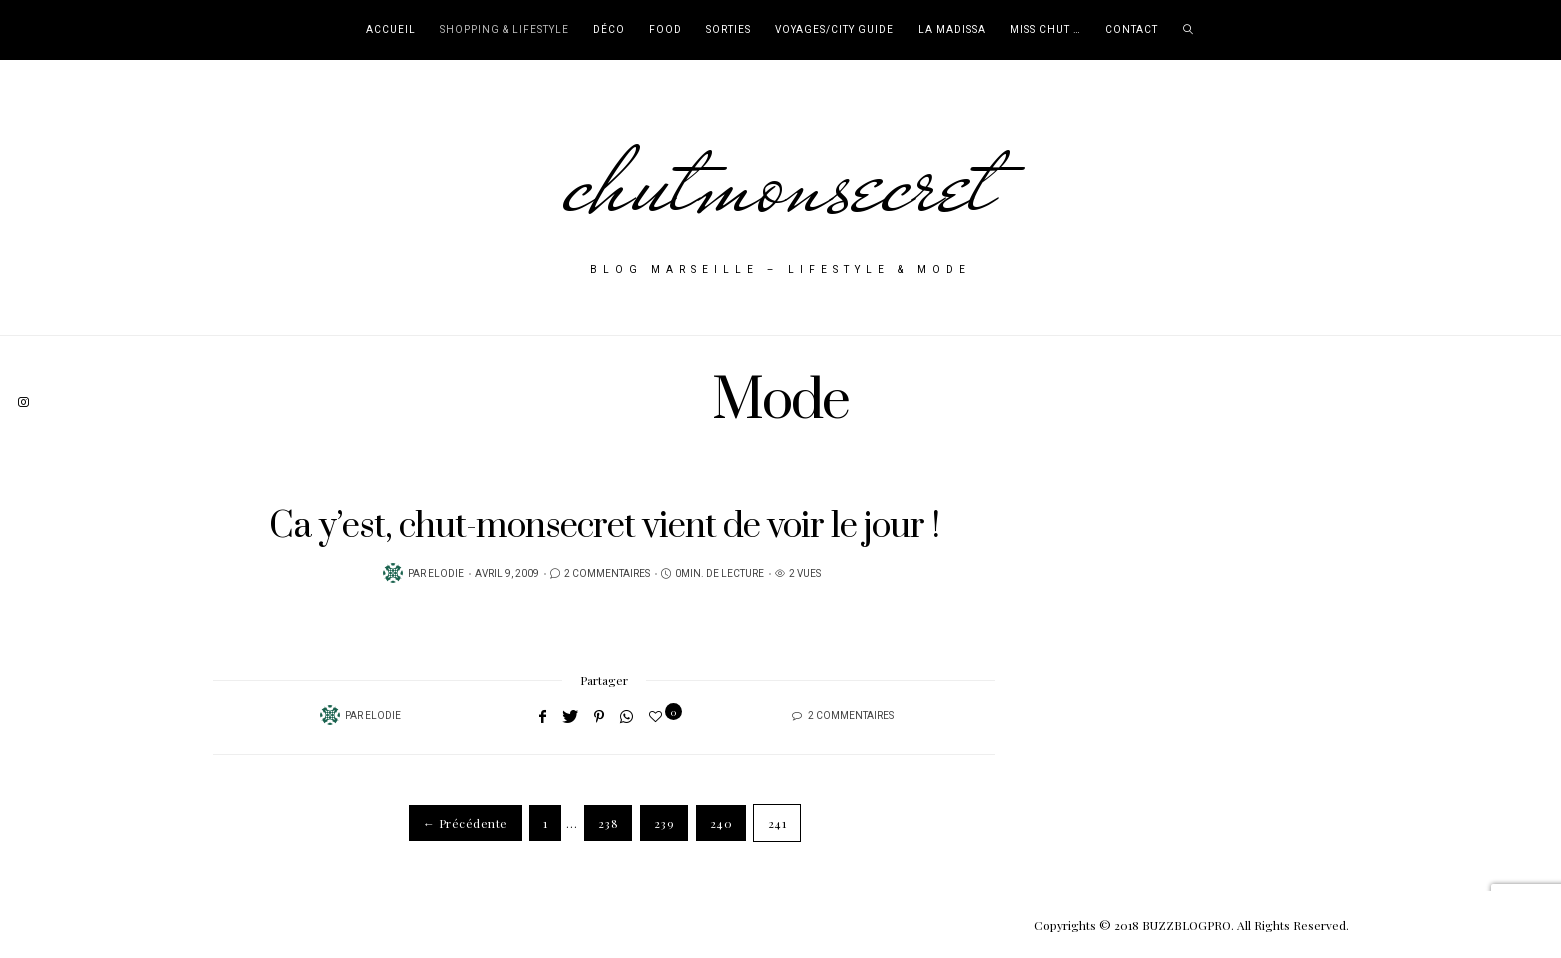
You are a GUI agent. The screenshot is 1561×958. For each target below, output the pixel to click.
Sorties (728, 30)
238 (608, 823)
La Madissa (952, 30)
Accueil (391, 30)
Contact (1131, 30)
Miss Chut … (1045, 30)
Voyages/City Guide (834, 30)
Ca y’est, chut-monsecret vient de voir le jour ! (604, 526)
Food (665, 30)
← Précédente (465, 823)
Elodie (446, 574)
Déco (609, 30)
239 (664, 823)
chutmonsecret (780, 182)
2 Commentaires (607, 574)
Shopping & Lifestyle (504, 30)
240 (721, 823)
